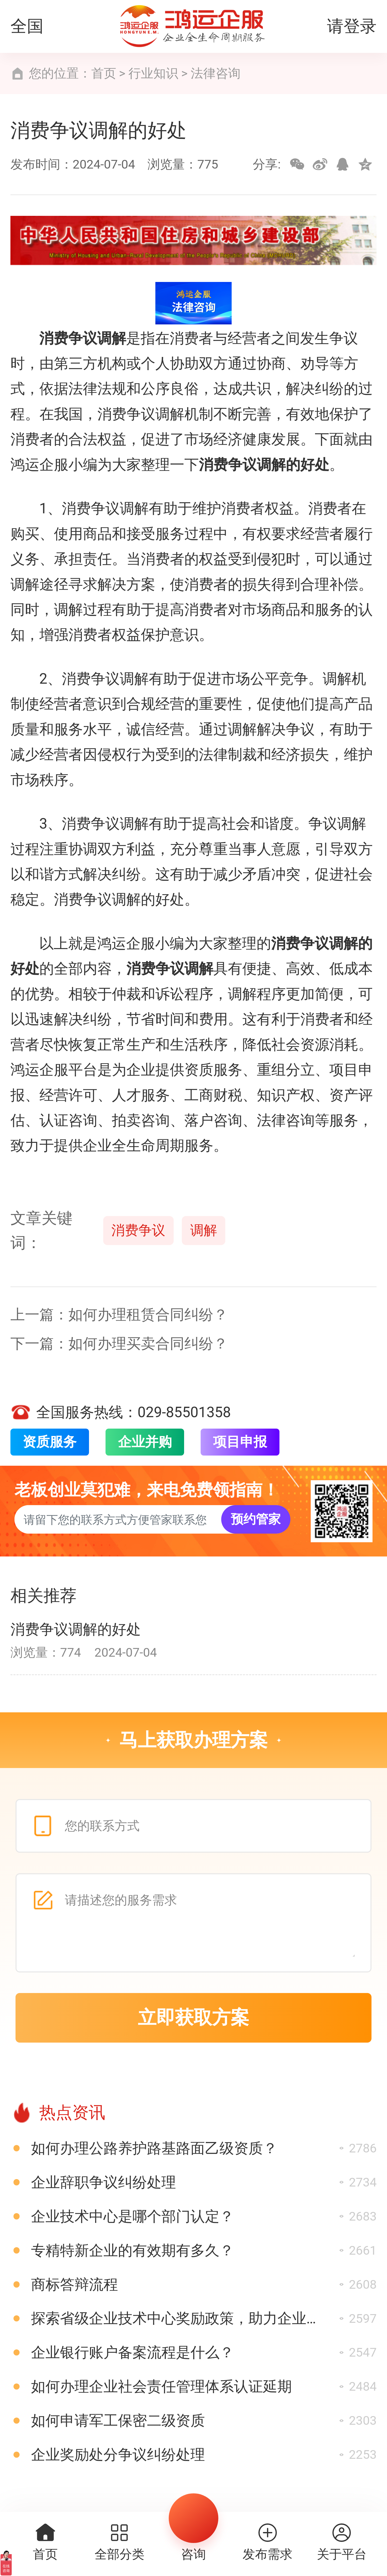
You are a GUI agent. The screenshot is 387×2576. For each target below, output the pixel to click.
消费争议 (138, 1230)
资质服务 (50, 1442)
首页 (103, 73)
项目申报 (240, 1442)
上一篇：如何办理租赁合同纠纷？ (119, 1314)
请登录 (352, 26)
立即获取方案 (193, 2017)
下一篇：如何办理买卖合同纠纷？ (119, 1343)
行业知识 (153, 73)
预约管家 (256, 1519)
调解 (203, 1230)
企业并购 (145, 1442)
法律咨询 (216, 73)
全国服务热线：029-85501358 (120, 1412)
